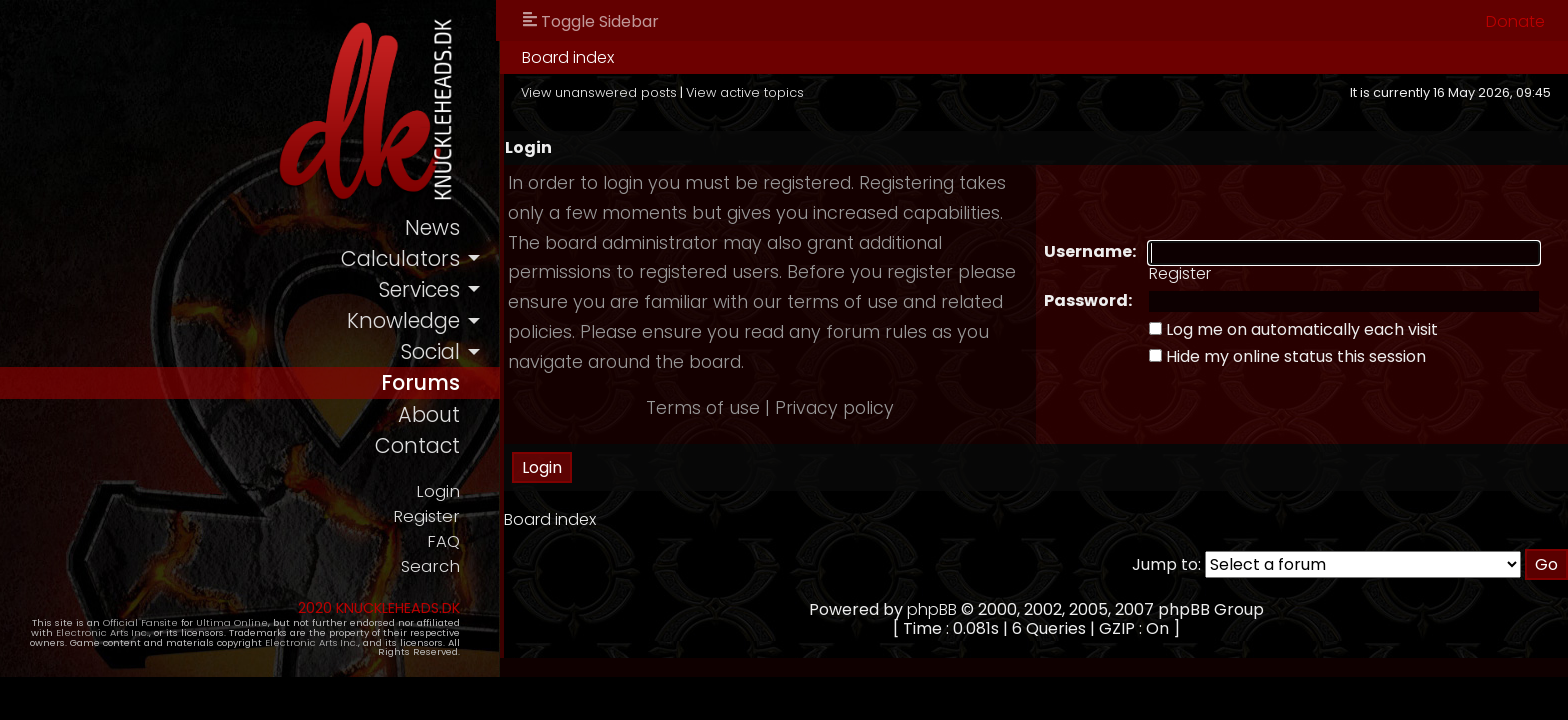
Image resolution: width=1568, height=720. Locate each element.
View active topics (745, 92)
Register (426, 516)
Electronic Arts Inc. (102, 632)
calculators (400, 258)
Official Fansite (140, 622)
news (432, 227)
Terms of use (703, 408)
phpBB (932, 609)
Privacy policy (834, 408)
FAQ (443, 541)
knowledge (403, 320)
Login (438, 491)
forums (420, 382)
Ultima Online (232, 622)
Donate (1515, 21)
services (419, 289)
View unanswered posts (599, 92)
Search (430, 566)
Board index (568, 57)
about (429, 414)
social (430, 351)
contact (417, 445)
